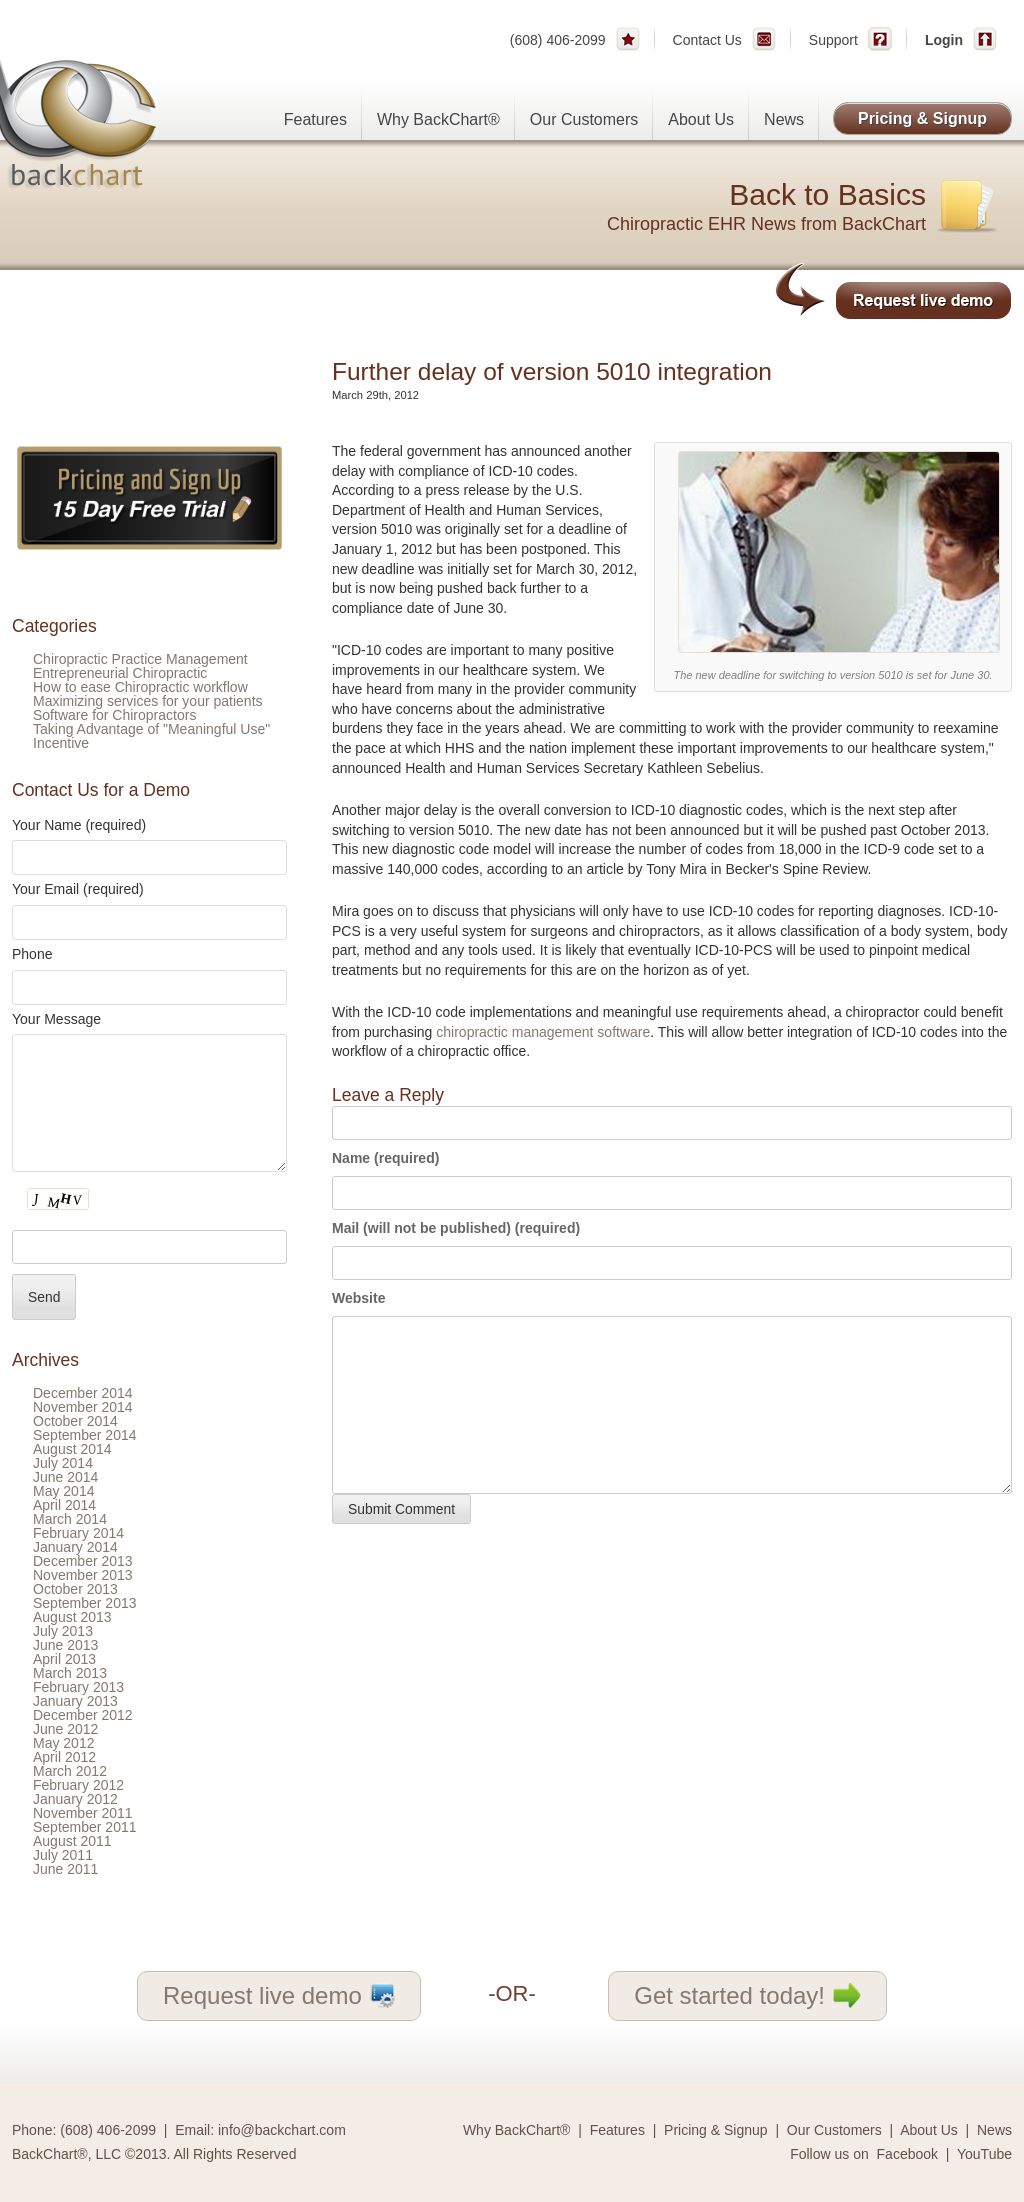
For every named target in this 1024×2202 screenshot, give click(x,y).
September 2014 (85, 1435)
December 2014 (83, 1393)
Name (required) (385, 1158)
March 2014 (70, 1519)
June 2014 (65, 1477)
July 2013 (63, 1631)
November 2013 (83, 1575)
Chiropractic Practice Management (140, 659)
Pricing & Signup (922, 118)
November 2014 (83, 1407)
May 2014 (63, 1491)
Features (315, 119)
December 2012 (83, 1715)
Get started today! (747, 1995)
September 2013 (85, 1603)
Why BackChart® (438, 119)
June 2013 (65, 1645)
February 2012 (78, 1785)
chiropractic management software (543, 1032)
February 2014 (78, 1533)
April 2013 (64, 1659)
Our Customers (584, 119)
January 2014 (75, 1547)
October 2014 (75, 1421)
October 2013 (75, 1589)
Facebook (907, 2154)
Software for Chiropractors (114, 715)
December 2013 (83, 1561)
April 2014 (64, 1505)
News (784, 119)
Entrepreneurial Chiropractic (120, 673)
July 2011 (63, 1855)
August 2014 (72, 1449)
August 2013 (72, 1617)
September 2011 (85, 1827)
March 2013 (70, 1673)
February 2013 (78, 1687)
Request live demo (279, 1995)
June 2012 (65, 1729)
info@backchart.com (282, 2130)
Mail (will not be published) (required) (456, 1228)
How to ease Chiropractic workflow (140, 687)
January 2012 (75, 1799)
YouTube (984, 2154)
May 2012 (63, 1743)
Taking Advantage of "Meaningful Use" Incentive (151, 736)
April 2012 (64, 1757)
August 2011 (72, 1841)
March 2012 (70, 1771)
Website (358, 1298)
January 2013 (75, 1701)
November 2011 (83, 1813)
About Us (701, 119)
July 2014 (63, 1463)
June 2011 (65, 1869)
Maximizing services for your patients (148, 701)
